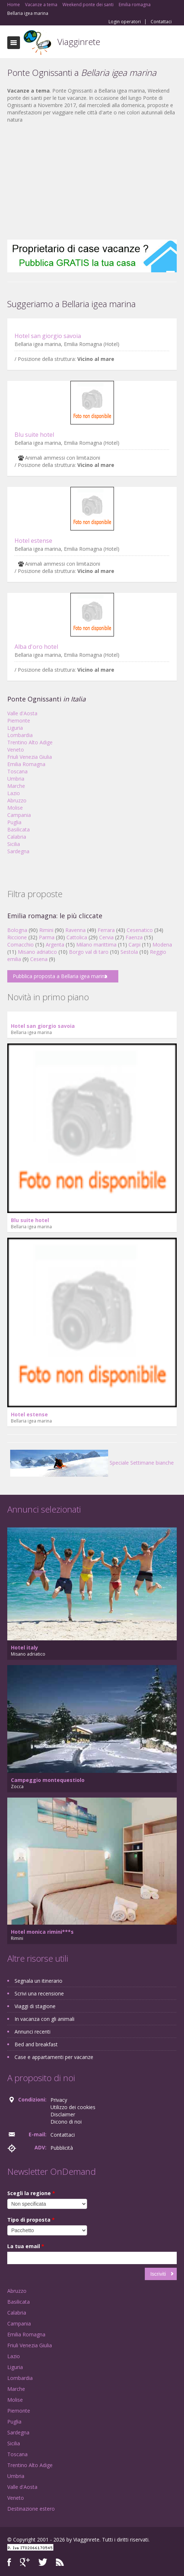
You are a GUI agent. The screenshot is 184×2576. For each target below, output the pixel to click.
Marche (16, 785)
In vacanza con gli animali (44, 2018)
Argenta (55, 944)
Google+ (25, 2562)
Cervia (106, 937)
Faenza (134, 937)
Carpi (134, 944)
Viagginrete (78, 42)
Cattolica (76, 937)
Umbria (15, 778)
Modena (162, 944)
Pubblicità (61, 2147)
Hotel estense (33, 541)
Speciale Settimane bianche (92, 1462)
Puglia (14, 822)
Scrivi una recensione (39, 1993)
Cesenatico (140, 930)
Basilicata (18, 829)
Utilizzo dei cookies (72, 2107)
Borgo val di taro (89, 951)
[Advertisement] (92, 181)
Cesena (39, 959)
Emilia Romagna (26, 764)
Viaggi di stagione (35, 2006)
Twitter (42, 2562)
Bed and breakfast (36, 2044)
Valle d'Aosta (22, 713)
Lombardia (20, 735)
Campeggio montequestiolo (48, 1780)
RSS (60, 2562)
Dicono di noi (66, 2121)
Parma (46, 937)
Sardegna (18, 851)
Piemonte (18, 720)
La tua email (25, 2246)
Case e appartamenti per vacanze (54, 2057)
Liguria (15, 727)
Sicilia (13, 844)
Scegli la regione (31, 2193)
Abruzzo (16, 800)
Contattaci (161, 21)
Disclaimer (62, 2114)
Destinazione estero (31, 2508)
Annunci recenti (32, 2031)
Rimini (46, 930)
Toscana (17, 771)
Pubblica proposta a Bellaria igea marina (60, 976)
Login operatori (125, 21)
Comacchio (20, 944)
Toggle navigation (13, 42)
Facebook (9, 2562)
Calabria (16, 836)
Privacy (58, 2099)
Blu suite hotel (34, 435)
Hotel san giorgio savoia (48, 336)
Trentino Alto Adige (30, 742)
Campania (19, 814)
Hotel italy (24, 1647)
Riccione (17, 937)
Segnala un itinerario (38, 1980)
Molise (15, 807)
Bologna (17, 930)
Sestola (129, 951)
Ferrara (106, 930)
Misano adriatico (37, 951)
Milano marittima (96, 944)
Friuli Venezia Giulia (29, 756)
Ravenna (75, 930)
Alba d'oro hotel (36, 647)
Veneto (15, 749)
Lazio (13, 793)
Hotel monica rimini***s (42, 1931)
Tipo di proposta (31, 2219)
